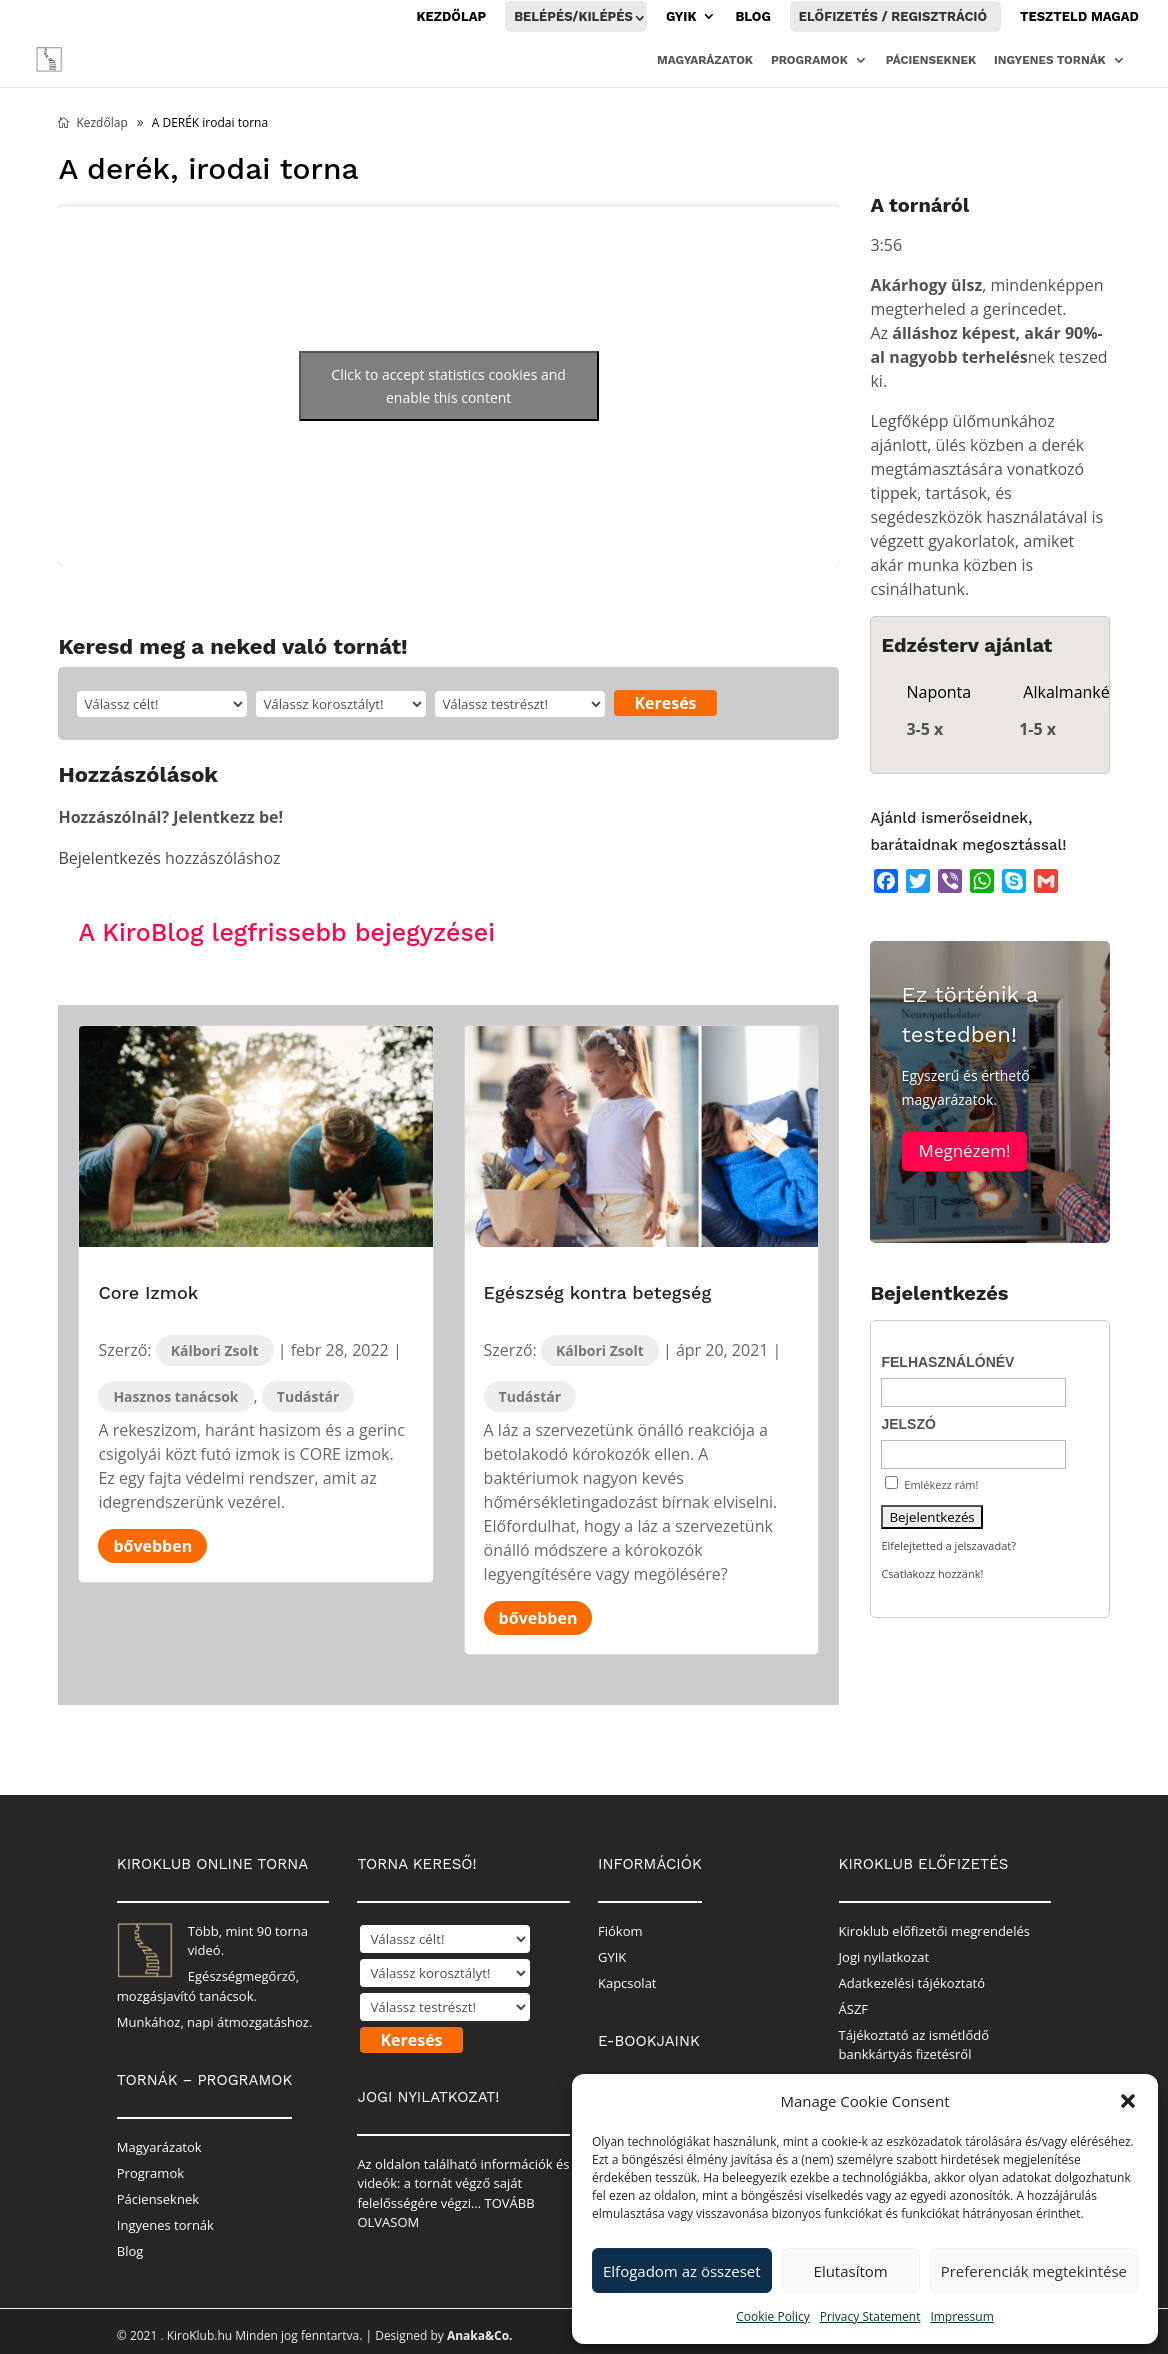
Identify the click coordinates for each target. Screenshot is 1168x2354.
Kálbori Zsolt (215, 1350)
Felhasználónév (947, 1362)
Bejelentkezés (109, 858)
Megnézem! (965, 1161)
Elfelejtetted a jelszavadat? (948, 1545)
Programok (809, 60)
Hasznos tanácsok (175, 1396)
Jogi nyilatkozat (884, 1957)
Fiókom (620, 1931)
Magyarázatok (705, 60)
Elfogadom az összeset (682, 2271)
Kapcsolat (627, 1983)
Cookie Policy (772, 2316)
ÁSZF (854, 2009)
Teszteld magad (1079, 17)
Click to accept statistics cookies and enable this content (448, 386)
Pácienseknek (931, 60)
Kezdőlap (452, 17)
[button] (1128, 2101)
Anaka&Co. (480, 2335)
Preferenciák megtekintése (1034, 2271)
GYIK (681, 17)
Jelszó (908, 1424)
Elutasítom (851, 2271)
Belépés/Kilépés (573, 16)
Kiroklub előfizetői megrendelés (934, 1931)
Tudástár (308, 1396)
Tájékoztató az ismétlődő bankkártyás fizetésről (914, 2045)
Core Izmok (148, 1292)
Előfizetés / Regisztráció (893, 16)
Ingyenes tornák (1050, 60)
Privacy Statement (870, 2316)
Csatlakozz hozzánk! (932, 1573)
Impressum (961, 2316)
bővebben (152, 1546)
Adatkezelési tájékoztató (912, 1983)
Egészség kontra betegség (598, 1292)
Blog (752, 17)
